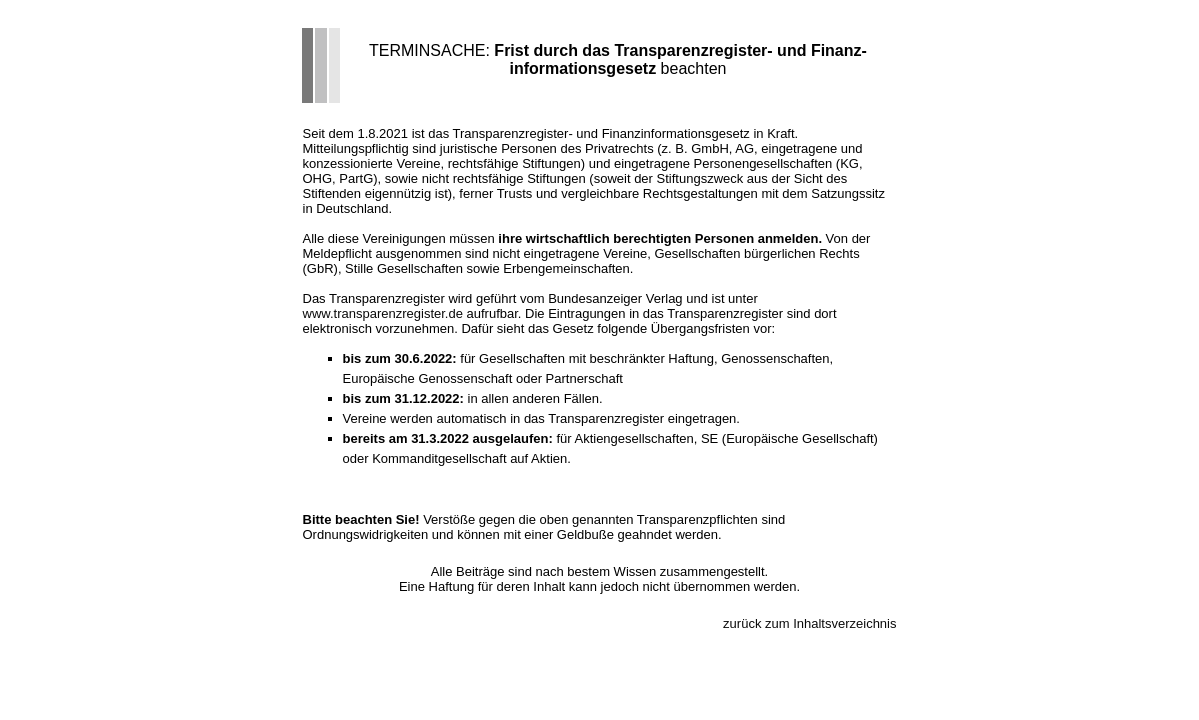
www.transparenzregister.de (383, 313)
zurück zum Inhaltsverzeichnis (809, 623)
